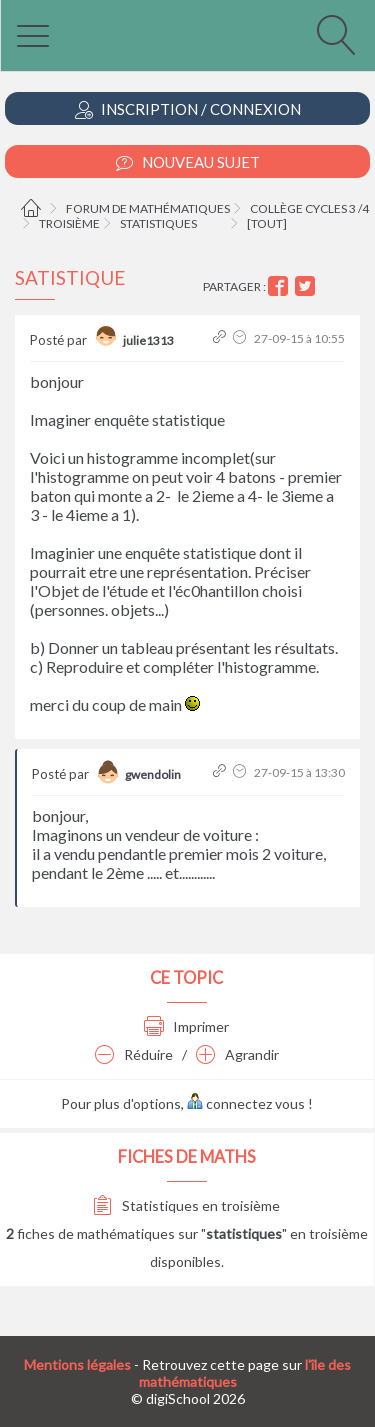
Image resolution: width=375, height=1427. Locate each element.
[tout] (267, 223)
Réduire (134, 1054)
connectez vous (246, 1103)
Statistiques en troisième (186, 1205)
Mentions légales (77, 1364)
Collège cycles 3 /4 (309, 208)
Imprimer (186, 1026)
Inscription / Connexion (188, 109)
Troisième (69, 223)
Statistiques (158, 223)
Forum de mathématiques (148, 208)
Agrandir (237, 1054)
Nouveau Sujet (188, 162)
